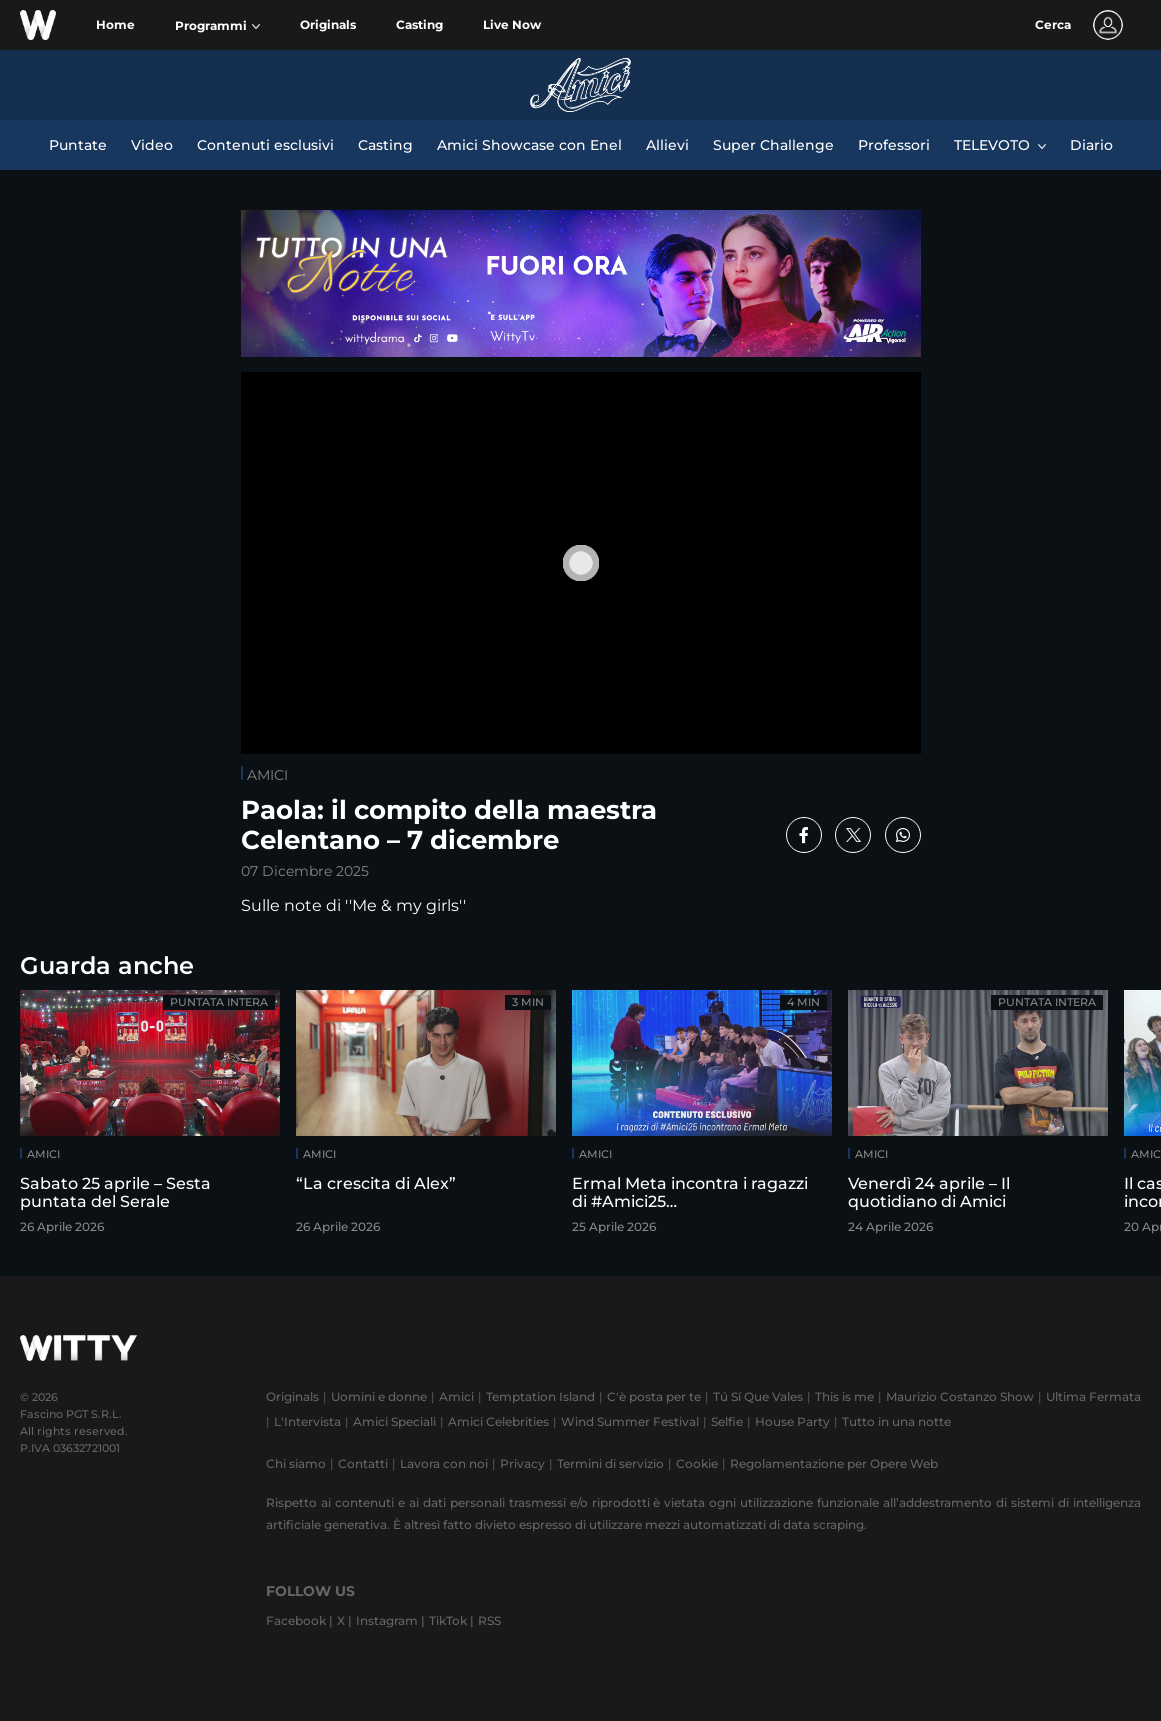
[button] (217, 26)
